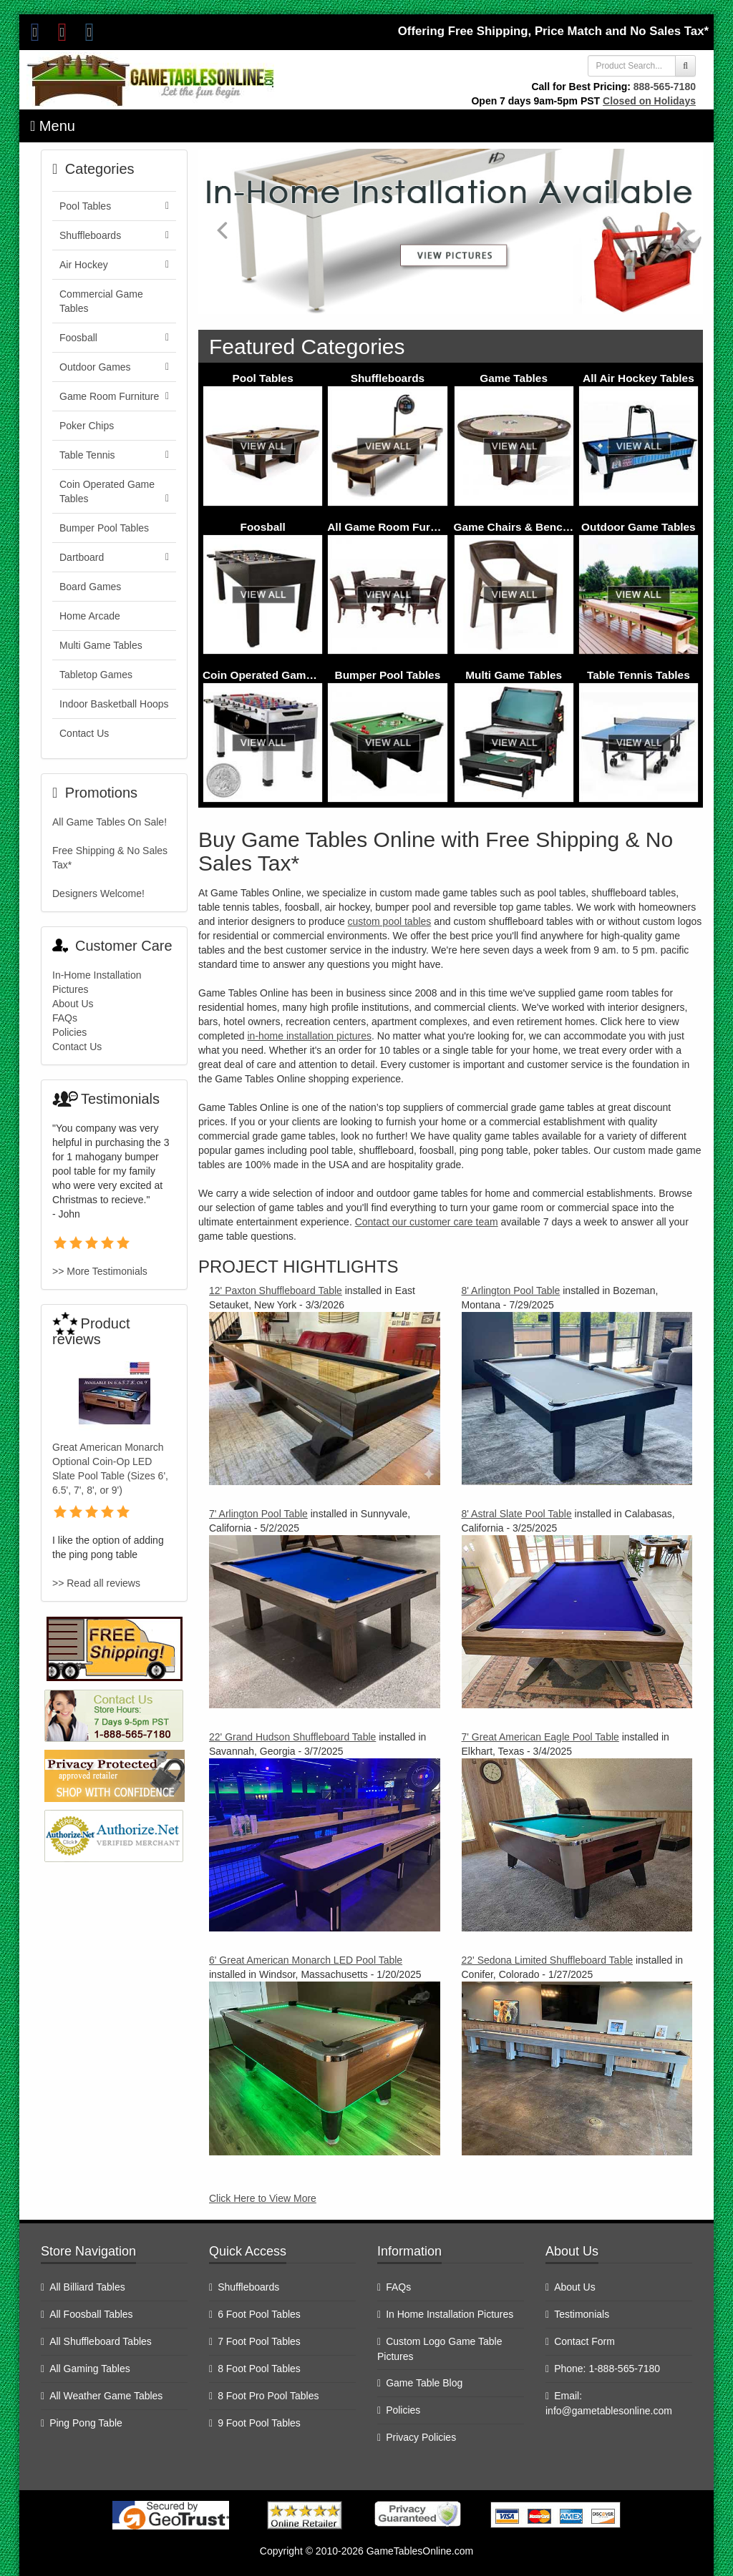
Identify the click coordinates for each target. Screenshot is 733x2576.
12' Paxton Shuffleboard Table (275, 1290)
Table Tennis (114, 455)
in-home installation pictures (309, 1036)
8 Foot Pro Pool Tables (268, 2395)
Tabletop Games (95, 674)
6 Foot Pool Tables (259, 2314)
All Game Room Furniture (393, 527)
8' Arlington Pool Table (511, 1290)
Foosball (262, 527)
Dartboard (114, 557)
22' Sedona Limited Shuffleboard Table (548, 1960)
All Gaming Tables (89, 2368)
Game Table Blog (424, 2383)
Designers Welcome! (98, 893)
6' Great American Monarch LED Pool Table (305, 1960)
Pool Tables (263, 378)
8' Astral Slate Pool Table (517, 1513)
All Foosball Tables (90, 2314)
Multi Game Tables (513, 675)
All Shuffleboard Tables (100, 2341)
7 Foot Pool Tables (259, 2341)
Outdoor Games (114, 367)
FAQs (64, 1018)
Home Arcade (89, 616)
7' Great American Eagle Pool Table (540, 1737)
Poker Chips (86, 425)
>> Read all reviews (96, 1583)
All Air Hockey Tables (638, 378)
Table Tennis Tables (638, 675)
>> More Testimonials (99, 1271)
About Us (73, 1003)
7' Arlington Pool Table (258, 1513)
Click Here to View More (262, 2198)
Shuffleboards (387, 378)
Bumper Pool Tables (388, 675)
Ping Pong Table (85, 2423)
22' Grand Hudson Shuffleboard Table (292, 1737)
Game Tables (514, 378)
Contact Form (584, 2341)
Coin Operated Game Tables (276, 675)
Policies (69, 1032)
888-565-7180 (665, 86)
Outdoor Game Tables (638, 527)
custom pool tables (390, 921)
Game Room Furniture (114, 396)
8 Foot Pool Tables (259, 2368)
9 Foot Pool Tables (259, 2423)
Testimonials (581, 2314)
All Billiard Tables (87, 2287)
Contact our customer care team (426, 1222)
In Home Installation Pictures (449, 2314)
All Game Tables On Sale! (109, 822)
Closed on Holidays (649, 101)
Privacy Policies (421, 2437)
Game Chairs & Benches (518, 527)
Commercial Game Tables (101, 301)
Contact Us (84, 733)
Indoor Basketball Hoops (114, 704)
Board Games (90, 586)
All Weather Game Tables (105, 2395)
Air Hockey (114, 265)
